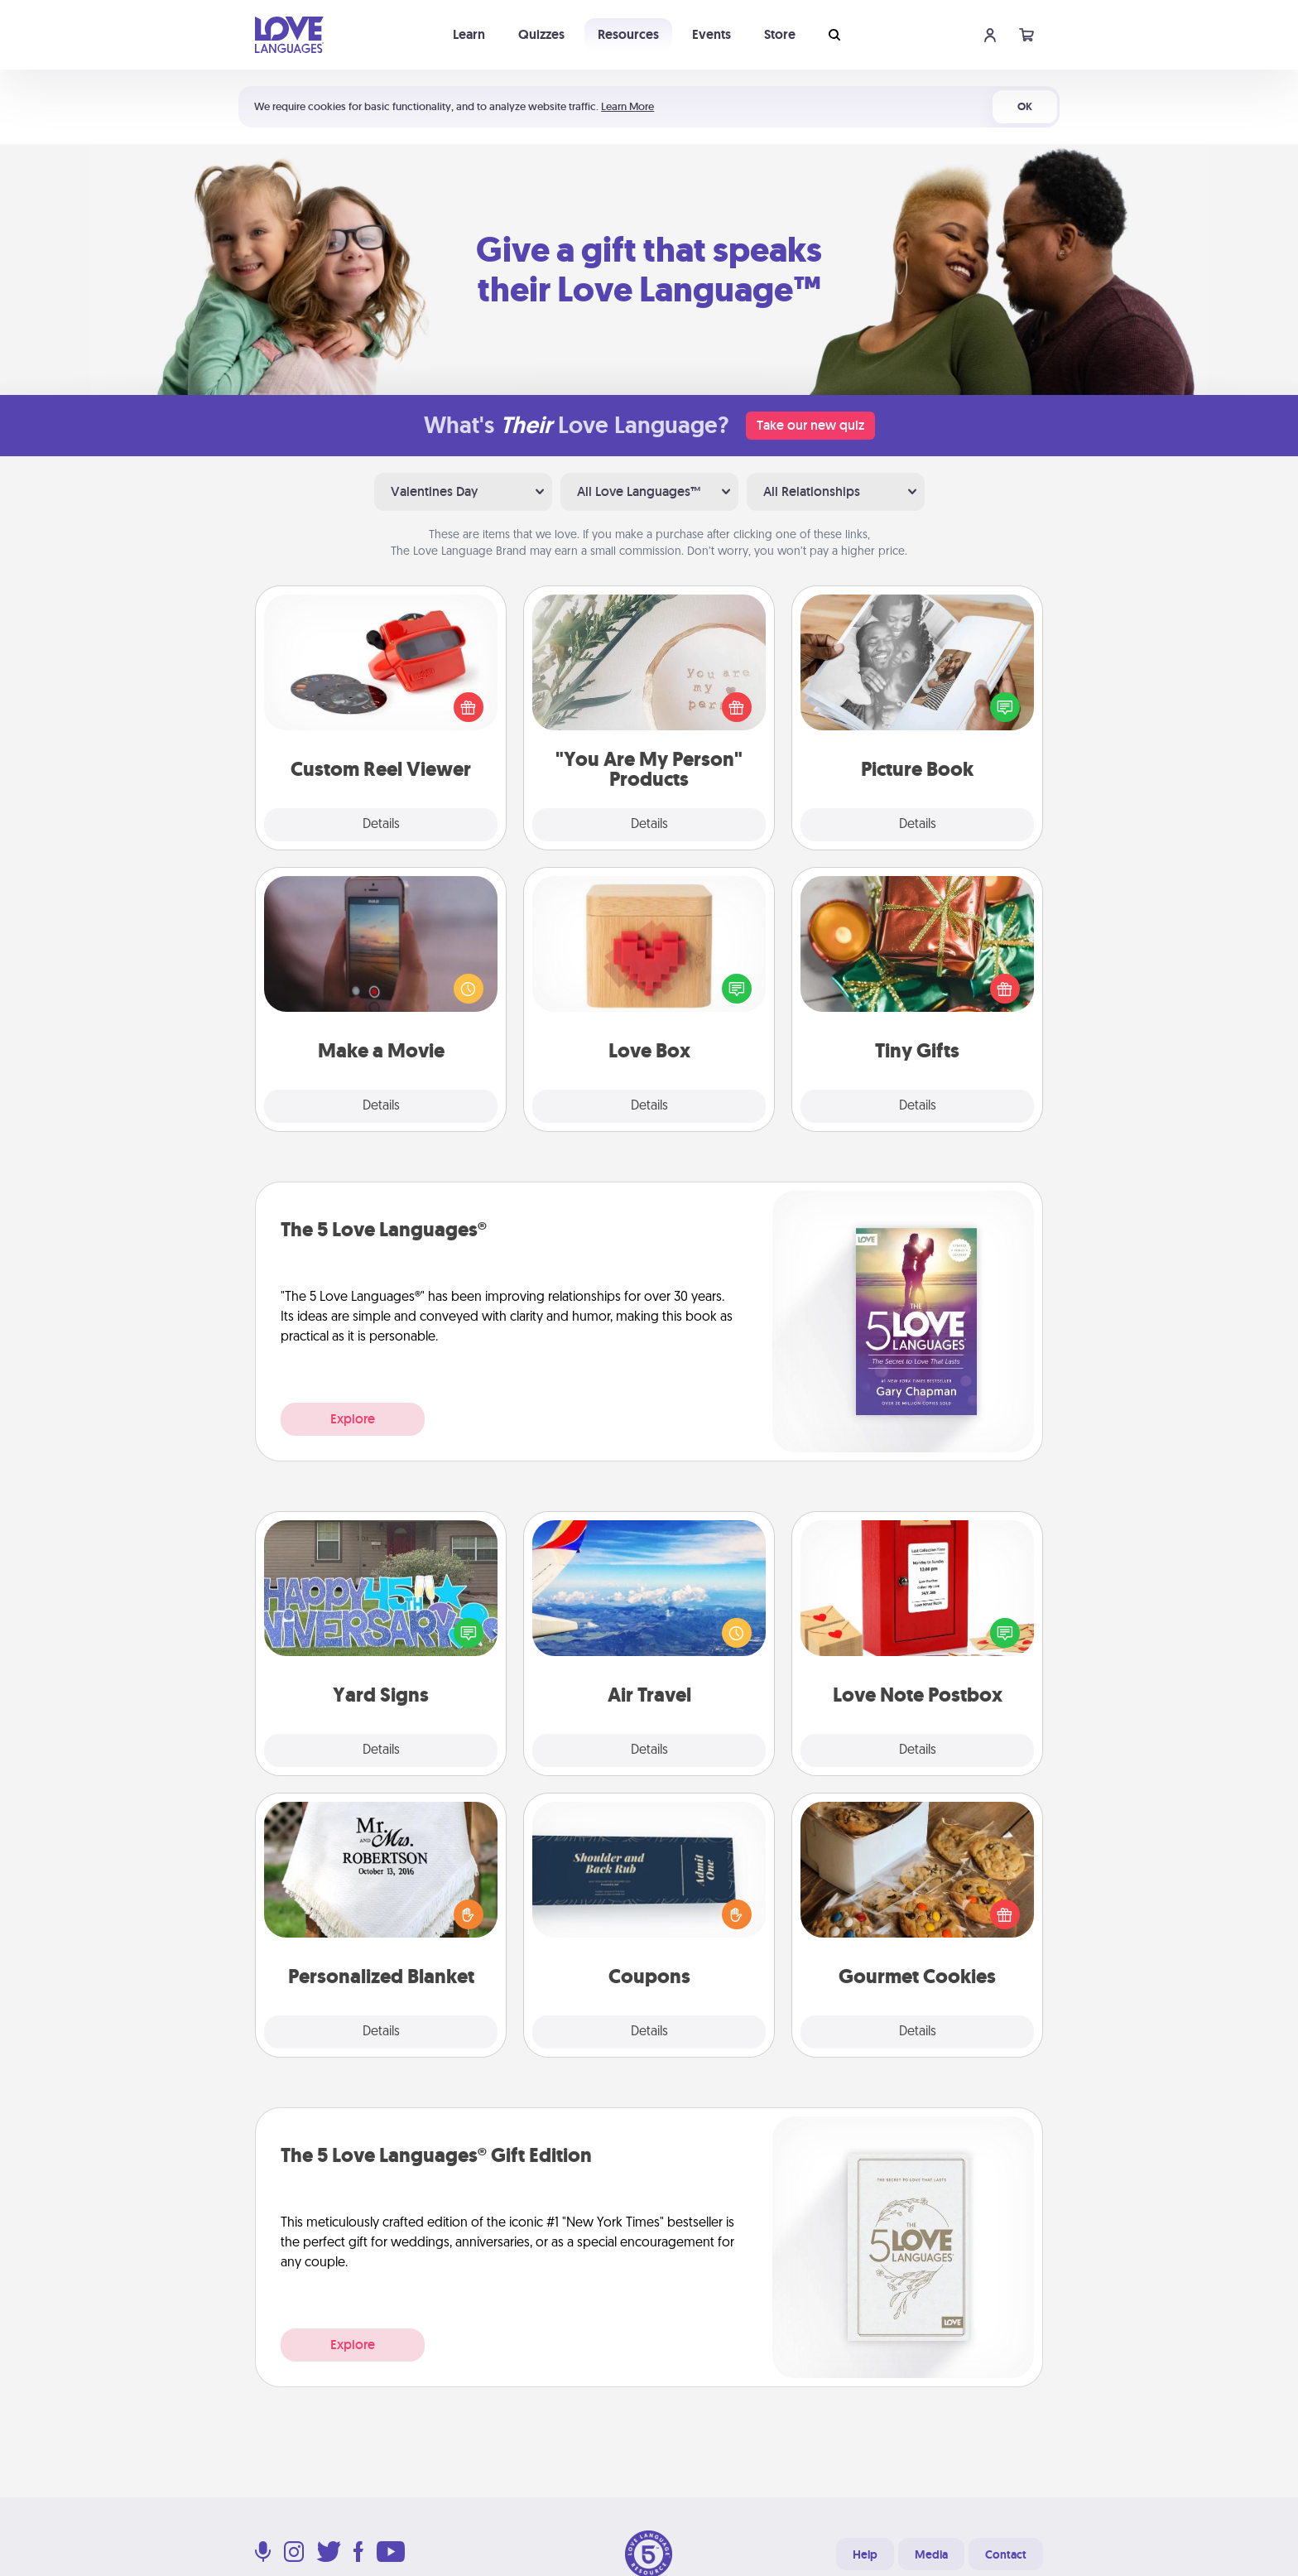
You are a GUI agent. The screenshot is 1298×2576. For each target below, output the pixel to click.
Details (381, 824)
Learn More (627, 106)
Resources (628, 34)
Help (865, 2554)
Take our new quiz (810, 425)
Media (931, 2554)
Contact (1005, 2554)
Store (780, 34)
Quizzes (541, 34)
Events (711, 34)
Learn (469, 34)
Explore (352, 1419)
